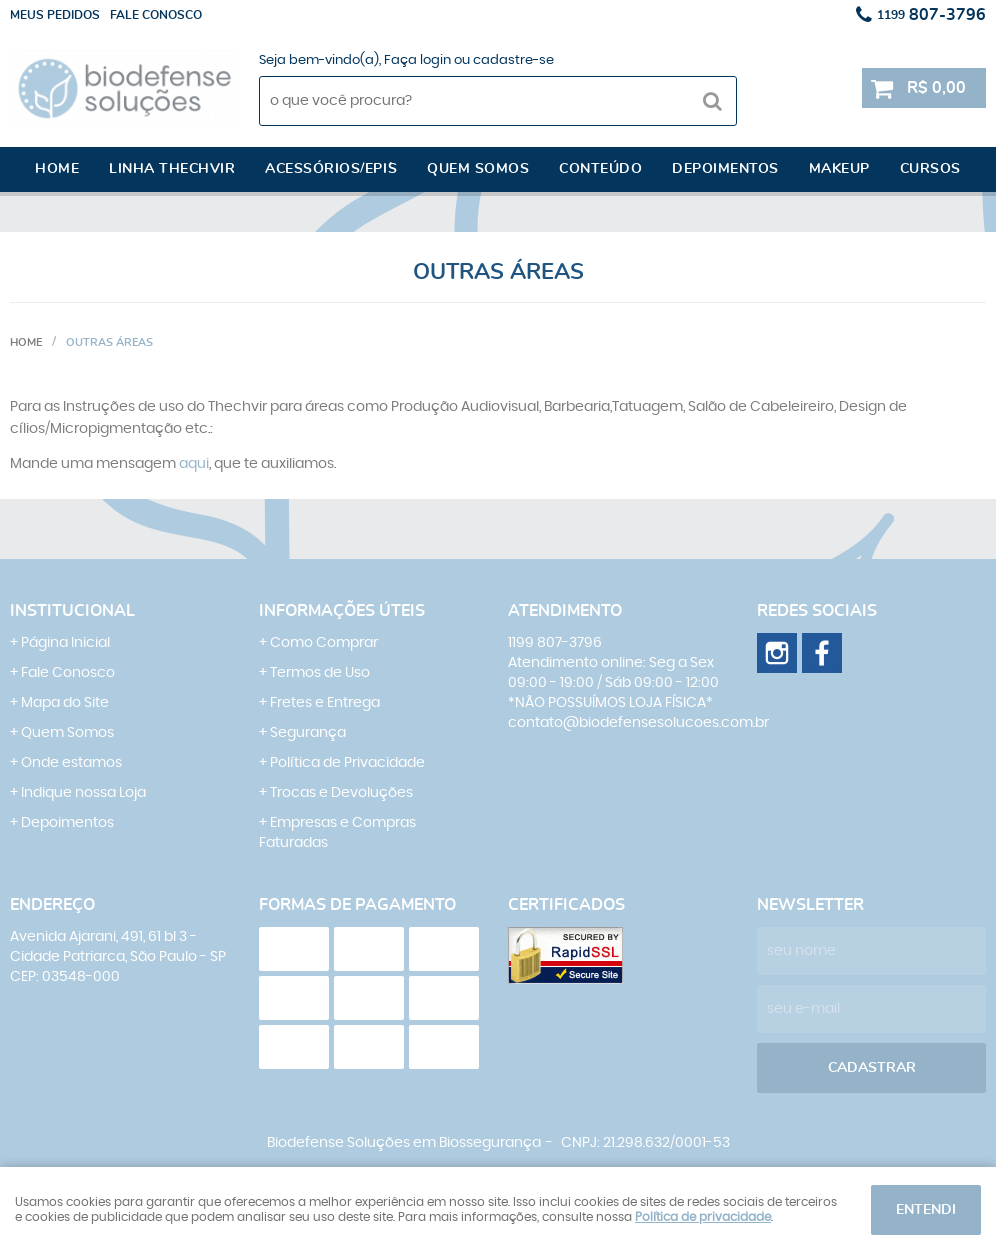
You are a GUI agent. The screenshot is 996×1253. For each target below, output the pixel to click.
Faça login (417, 60)
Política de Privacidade (347, 763)
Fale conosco (156, 15)
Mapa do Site (65, 703)
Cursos (930, 169)
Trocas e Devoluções (341, 793)
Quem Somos (67, 733)
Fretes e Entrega (325, 703)
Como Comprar (324, 643)
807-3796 (931, 15)
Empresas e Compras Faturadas (337, 833)
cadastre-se (513, 60)
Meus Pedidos (55, 15)
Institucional (72, 611)
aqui (194, 464)
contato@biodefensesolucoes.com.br (638, 723)
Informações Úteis (342, 611)
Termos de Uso (320, 673)
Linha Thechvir (172, 169)
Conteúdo (600, 169)
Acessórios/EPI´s (331, 169)
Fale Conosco (68, 673)
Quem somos (478, 169)
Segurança (308, 733)
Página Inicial (65, 643)
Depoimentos (725, 169)
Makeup (839, 169)
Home (57, 169)
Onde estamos (71, 763)
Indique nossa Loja (83, 793)
